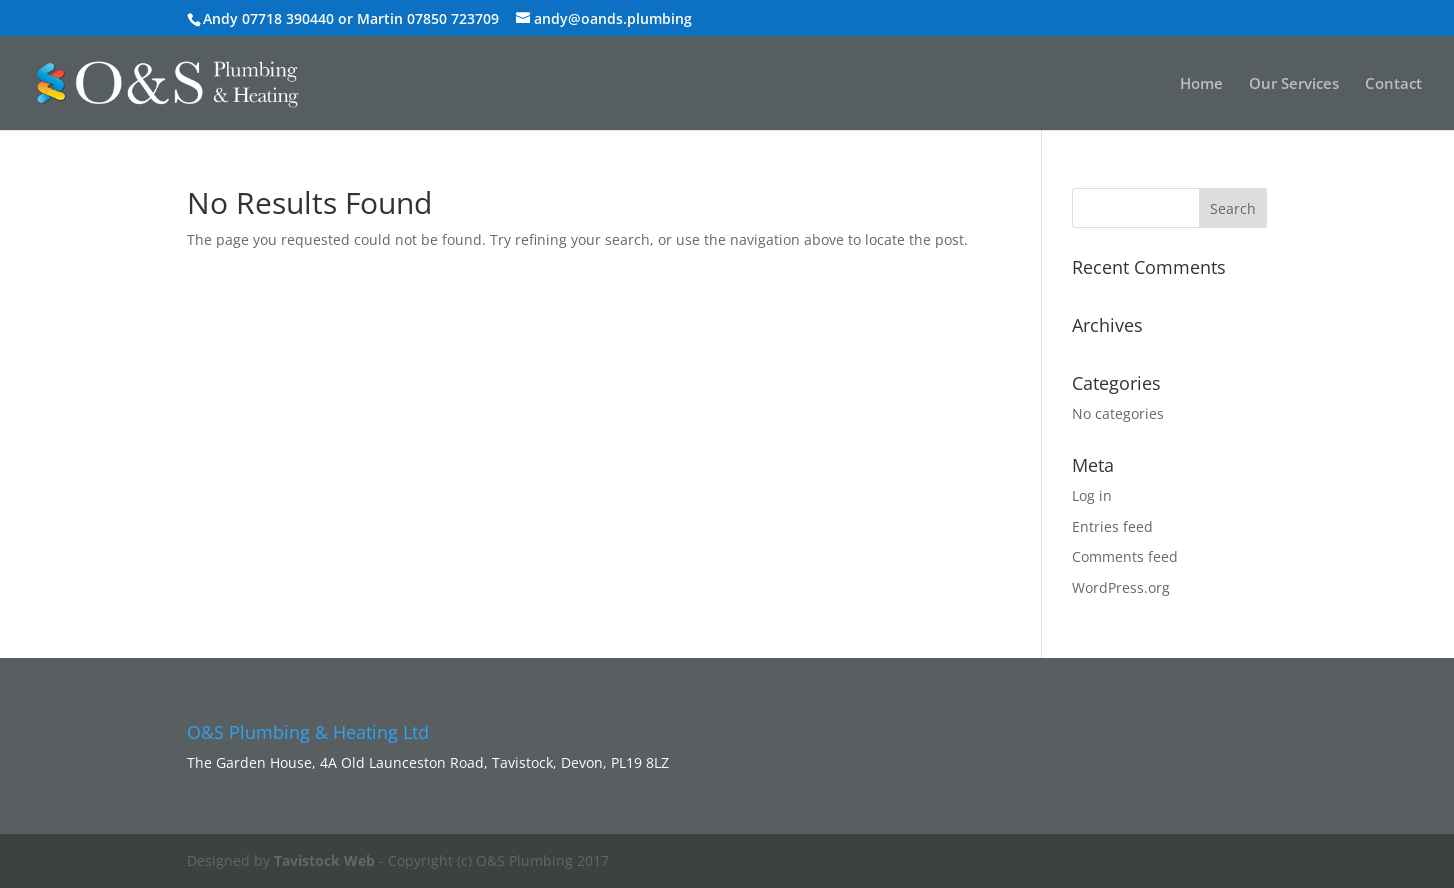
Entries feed (1112, 526)
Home (1201, 84)
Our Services (1294, 84)
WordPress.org (1121, 587)
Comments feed (1125, 556)
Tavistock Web (324, 860)
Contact (1393, 84)
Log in (1092, 495)
